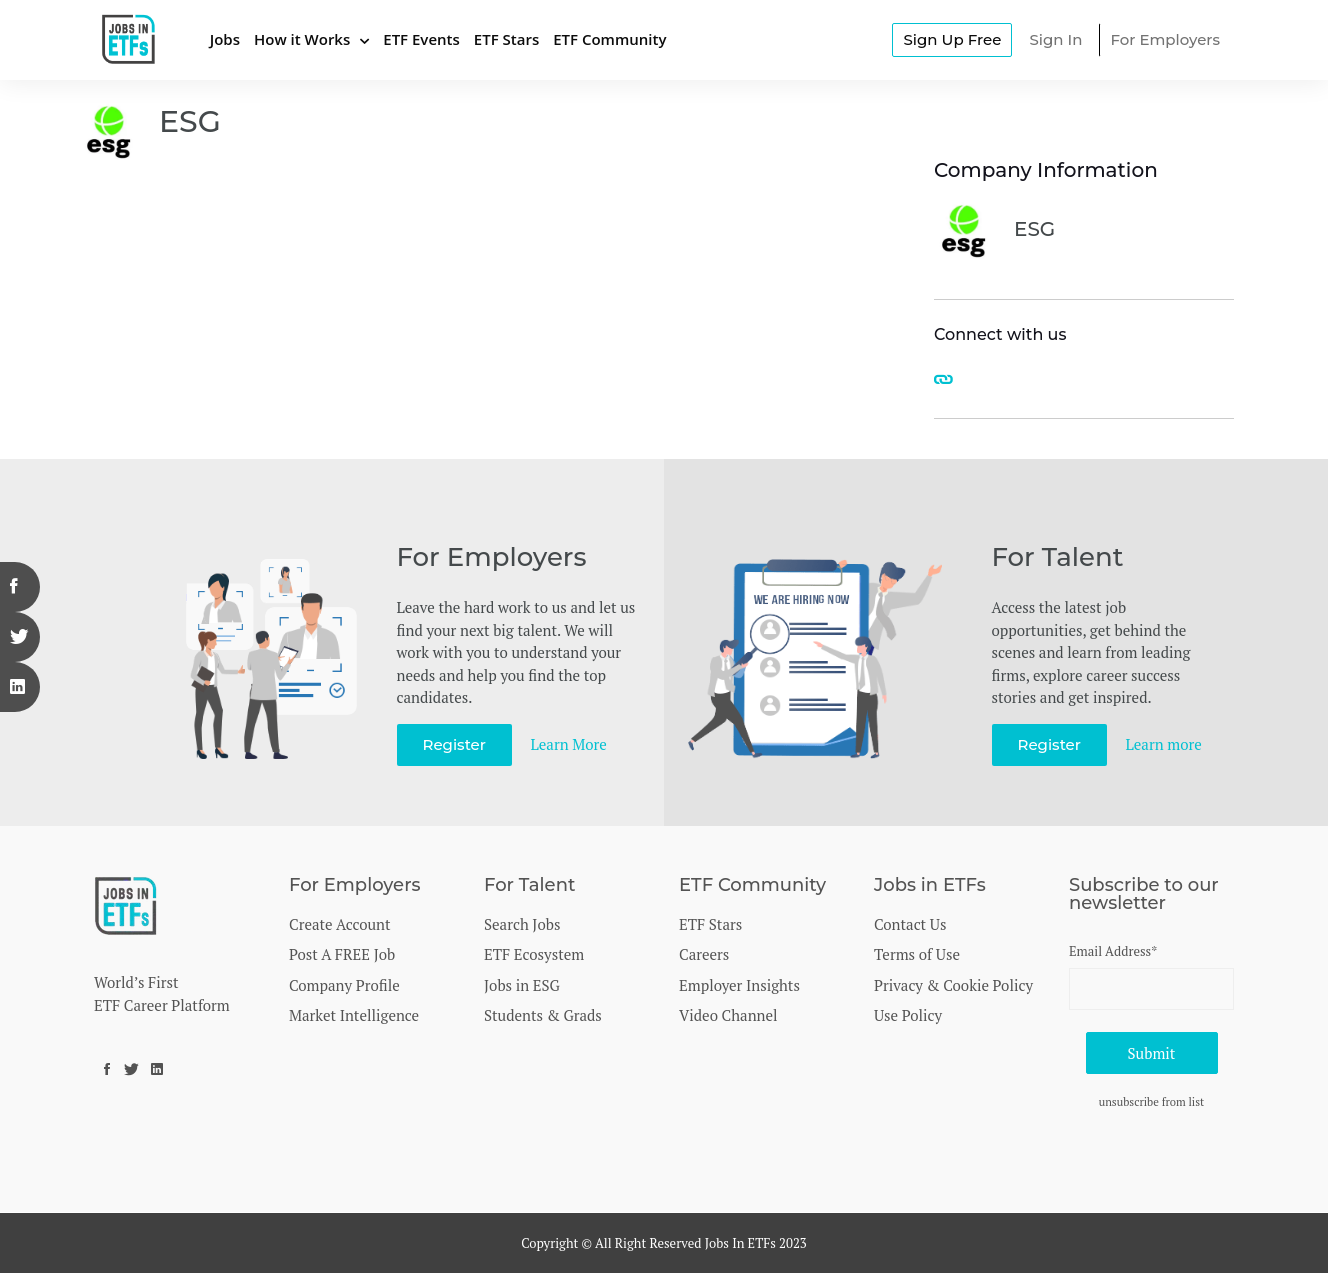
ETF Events (421, 39)
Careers (704, 954)
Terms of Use (917, 954)
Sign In (1055, 39)
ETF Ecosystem (534, 954)
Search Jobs (522, 924)
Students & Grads (543, 1015)
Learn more (1164, 744)
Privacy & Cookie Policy (953, 985)
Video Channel (728, 1015)
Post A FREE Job (342, 954)
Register (454, 744)
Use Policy (908, 1015)
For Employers (1165, 39)
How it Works (302, 39)
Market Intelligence (354, 1015)
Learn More (569, 744)
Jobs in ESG (522, 985)
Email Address (1113, 951)
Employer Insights (739, 985)
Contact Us (910, 924)
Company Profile (344, 985)
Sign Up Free (952, 39)
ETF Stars (506, 39)
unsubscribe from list (1152, 1101)
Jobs (225, 39)
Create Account (340, 924)
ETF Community (609, 39)
